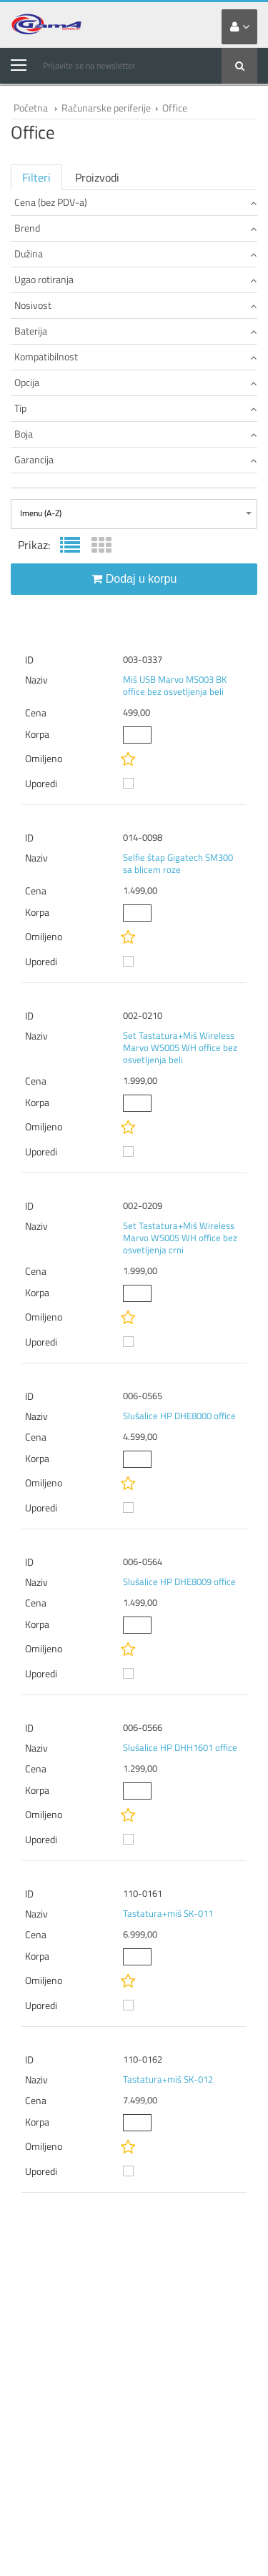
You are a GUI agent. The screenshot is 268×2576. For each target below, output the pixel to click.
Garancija (135, 459)
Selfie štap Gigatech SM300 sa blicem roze (178, 863)
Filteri (36, 177)
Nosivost (135, 304)
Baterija (135, 330)
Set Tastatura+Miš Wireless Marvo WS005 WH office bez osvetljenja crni (180, 1237)
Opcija (135, 382)
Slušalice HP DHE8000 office (179, 1415)
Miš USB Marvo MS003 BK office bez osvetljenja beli (175, 685)
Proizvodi (97, 177)
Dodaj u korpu (134, 579)
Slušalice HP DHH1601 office (180, 1747)
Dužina (135, 253)
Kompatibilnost (135, 356)
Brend (135, 227)
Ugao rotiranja (135, 279)
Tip (135, 407)
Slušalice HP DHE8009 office (179, 1581)
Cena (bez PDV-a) (135, 201)
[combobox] (134, 514)
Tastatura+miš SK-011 (168, 1913)
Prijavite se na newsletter (89, 65)
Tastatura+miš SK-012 (168, 2079)
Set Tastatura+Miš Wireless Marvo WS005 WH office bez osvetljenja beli (180, 1047)
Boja (135, 433)
